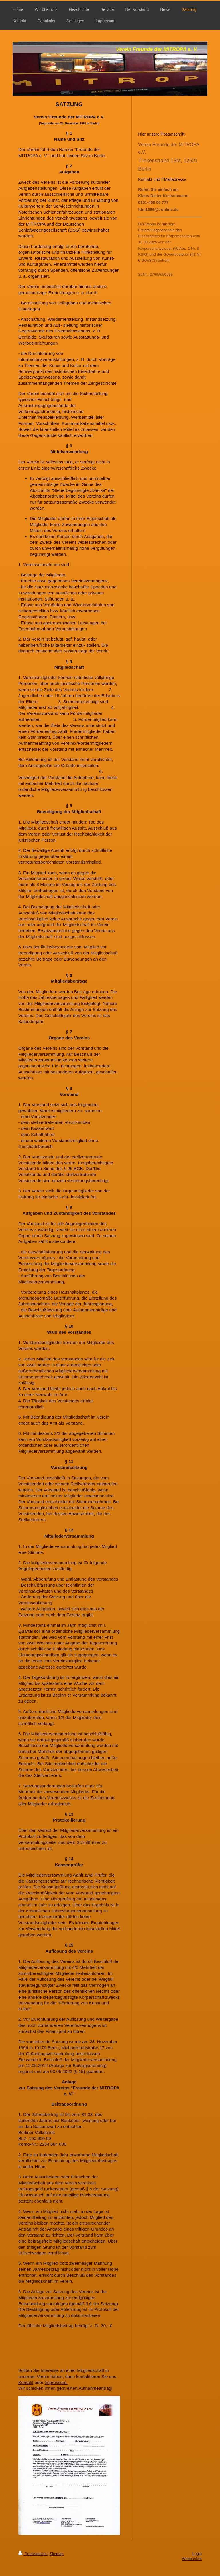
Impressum (56, 2382)
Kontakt (25, 2382)
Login (197, 2553)
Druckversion (33, 2554)
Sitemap (56, 2554)
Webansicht (192, 2559)
